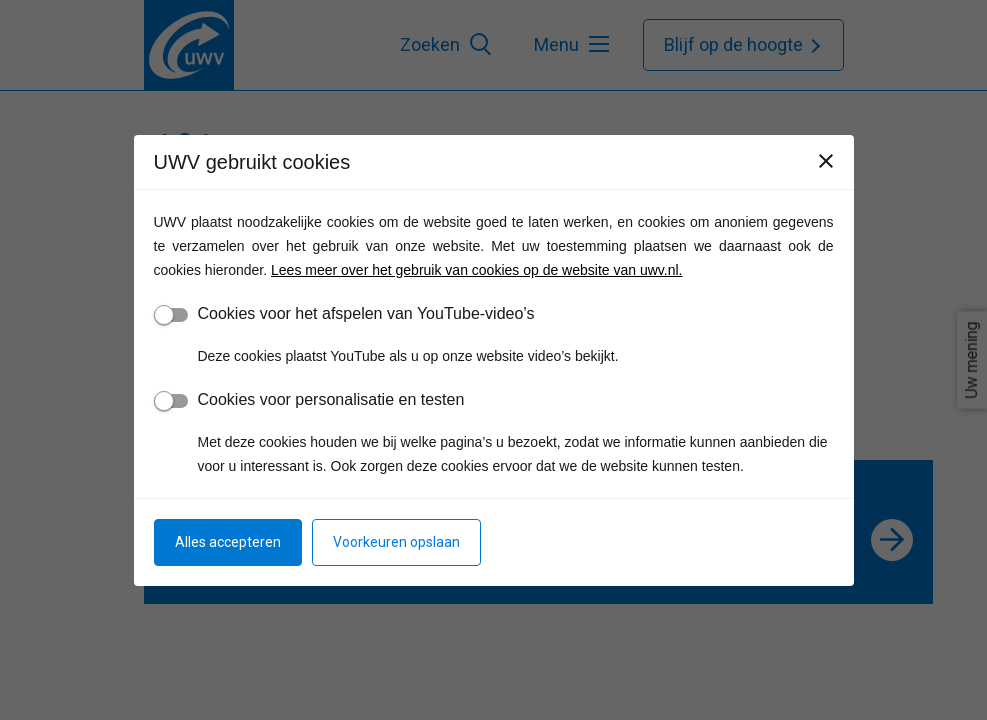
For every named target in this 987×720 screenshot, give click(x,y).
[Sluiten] (826, 161)
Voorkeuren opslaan (396, 542)
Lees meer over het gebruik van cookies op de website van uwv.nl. (476, 270)
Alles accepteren (228, 542)
